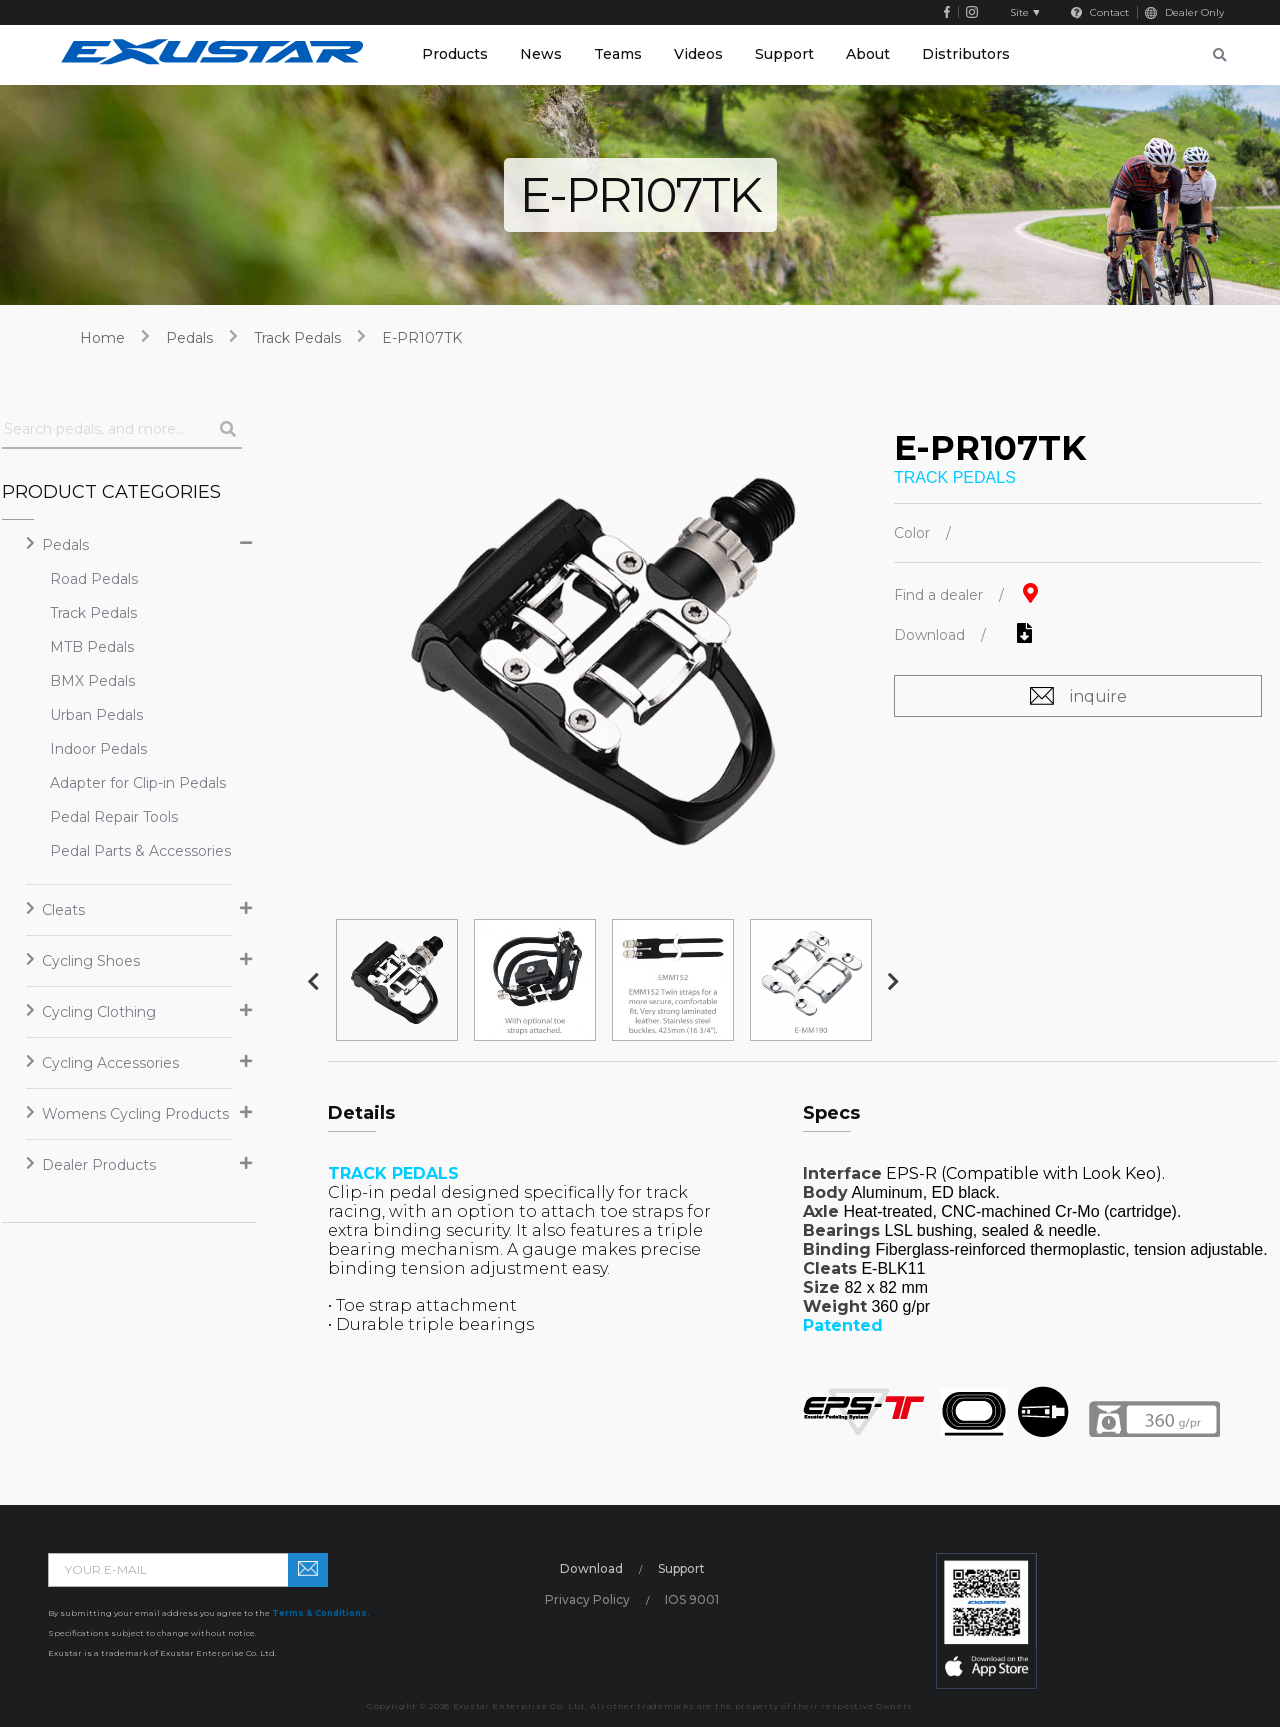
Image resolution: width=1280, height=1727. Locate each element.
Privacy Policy (587, 1599)
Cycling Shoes (91, 961)
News (541, 54)
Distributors (966, 54)
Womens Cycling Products (135, 1114)
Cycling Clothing (99, 1012)
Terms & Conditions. (321, 1613)
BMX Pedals (92, 681)
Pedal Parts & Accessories (121, 851)
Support (784, 54)
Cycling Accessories (110, 1063)
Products (455, 54)
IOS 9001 (692, 1599)
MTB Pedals (92, 647)
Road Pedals (94, 579)
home (102, 338)
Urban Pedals (96, 715)
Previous (313, 982)
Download (591, 1568)
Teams (618, 54)
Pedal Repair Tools (114, 817)
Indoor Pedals (98, 749)
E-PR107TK (422, 338)
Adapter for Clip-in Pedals (121, 783)
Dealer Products (99, 1165)
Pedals (189, 338)
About (868, 54)
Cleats (63, 910)
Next (893, 982)
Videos (698, 54)
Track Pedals (297, 338)
